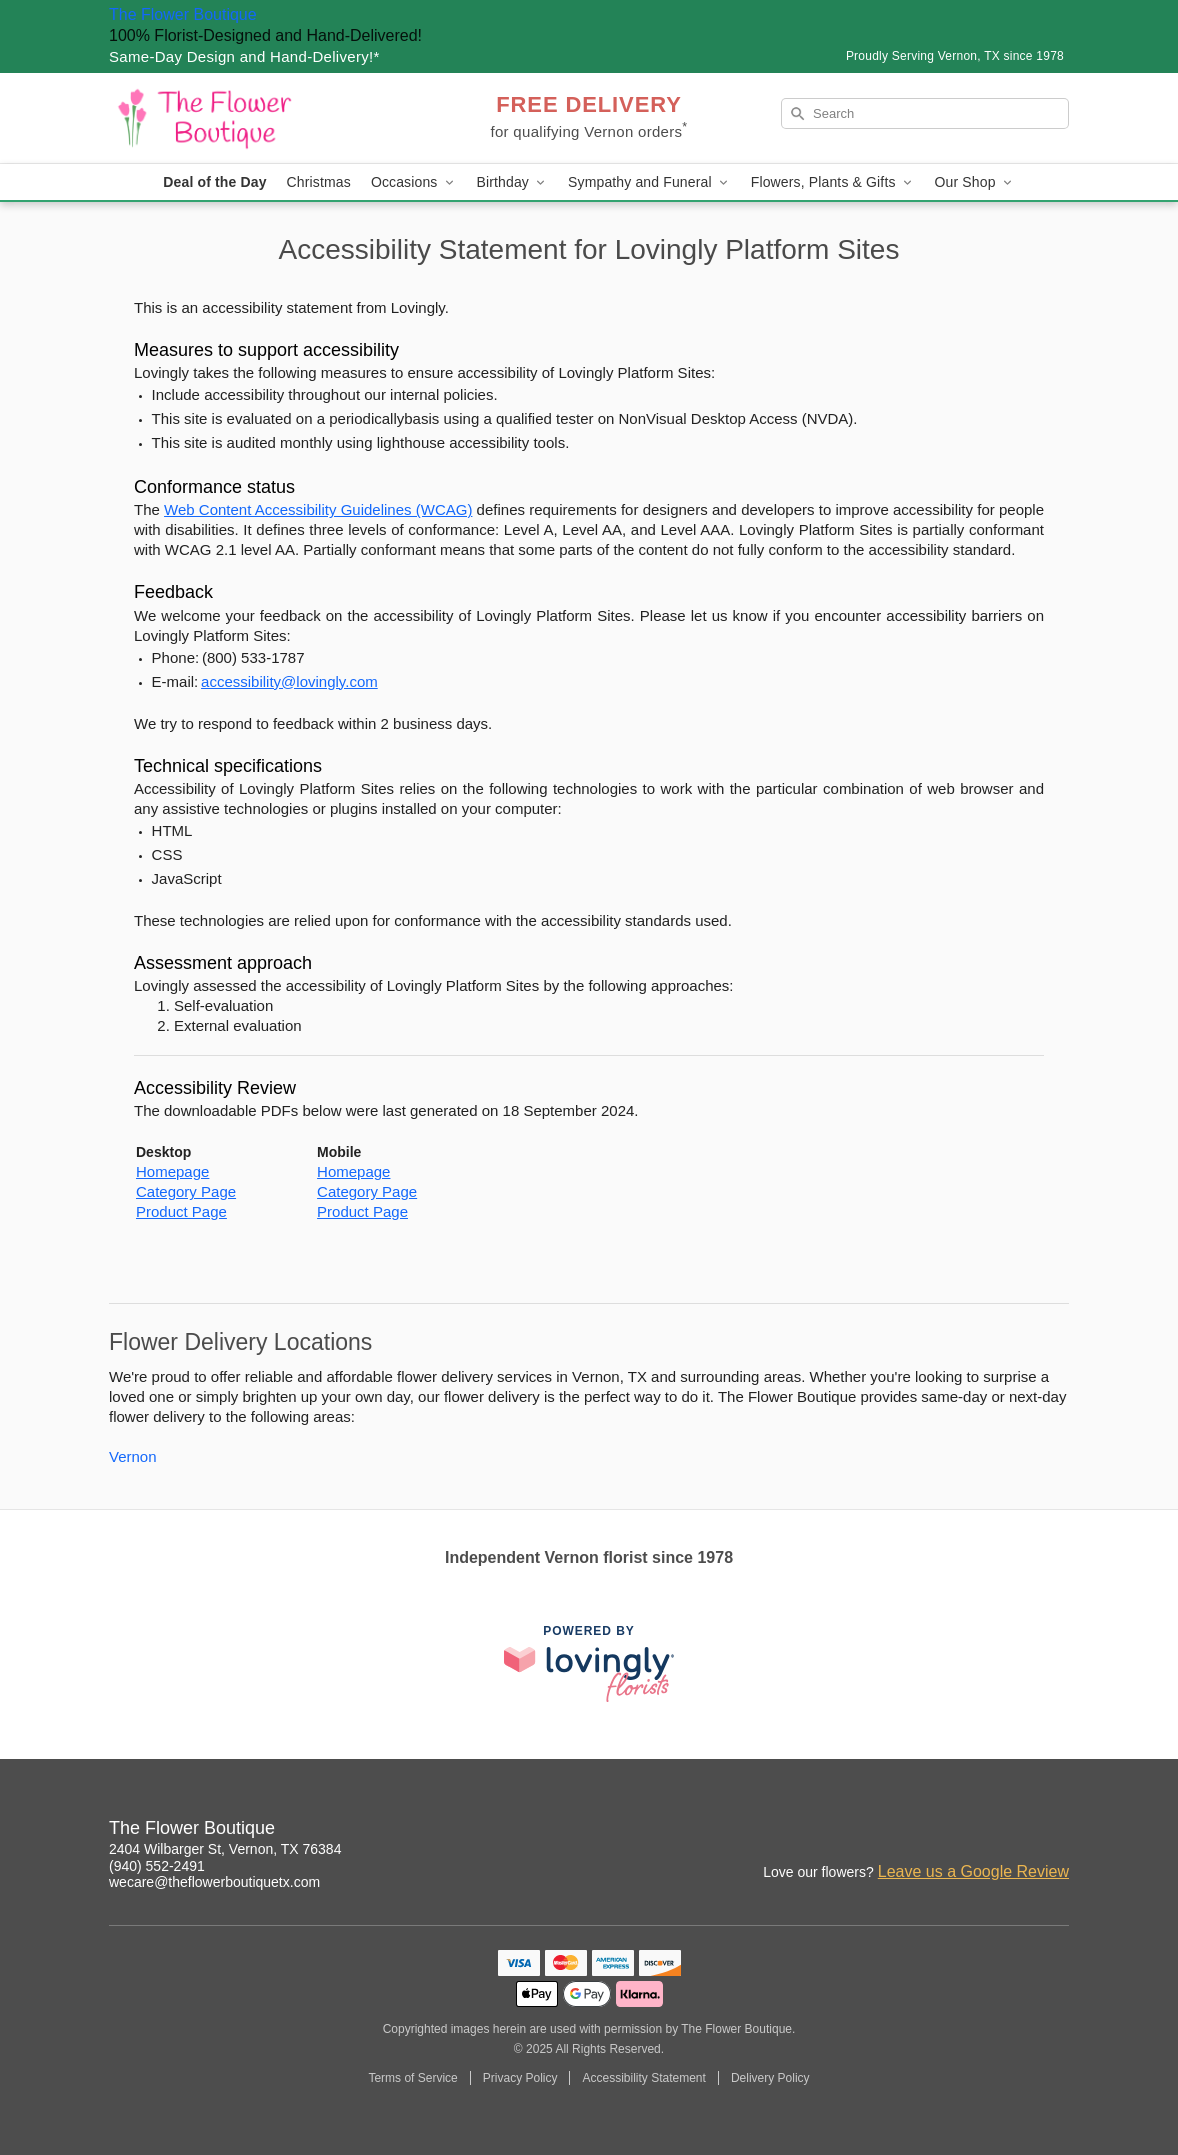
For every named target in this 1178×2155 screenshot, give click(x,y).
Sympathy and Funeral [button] (649, 182)
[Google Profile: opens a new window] (1011, 1831)
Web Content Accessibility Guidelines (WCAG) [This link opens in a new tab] (318, 509)
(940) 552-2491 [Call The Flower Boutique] (157, 1866)
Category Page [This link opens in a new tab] (186, 1191)
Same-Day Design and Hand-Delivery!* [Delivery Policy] (244, 56)
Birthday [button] (513, 182)
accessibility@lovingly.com (289, 681)
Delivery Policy (770, 2078)
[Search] (925, 113)
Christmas (319, 182)
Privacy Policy (520, 2078)
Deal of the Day (214, 182)
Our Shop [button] (975, 182)
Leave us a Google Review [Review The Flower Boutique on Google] (973, 1871)
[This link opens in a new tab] (589, 1663)
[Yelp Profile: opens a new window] (1055, 1831)
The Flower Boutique (183, 14)
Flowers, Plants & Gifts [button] (833, 182)
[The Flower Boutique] (253, 118)
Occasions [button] (414, 182)
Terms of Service (412, 2078)
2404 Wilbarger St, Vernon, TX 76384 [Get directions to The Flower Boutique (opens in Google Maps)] (225, 1849)
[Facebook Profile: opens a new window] (967, 1831)
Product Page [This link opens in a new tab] (181, 1211)
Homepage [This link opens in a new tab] (172, 1171)
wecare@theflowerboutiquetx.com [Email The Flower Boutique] (214, 1882)
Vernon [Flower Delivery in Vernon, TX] (133, 1456)
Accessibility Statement (643, 2078)
